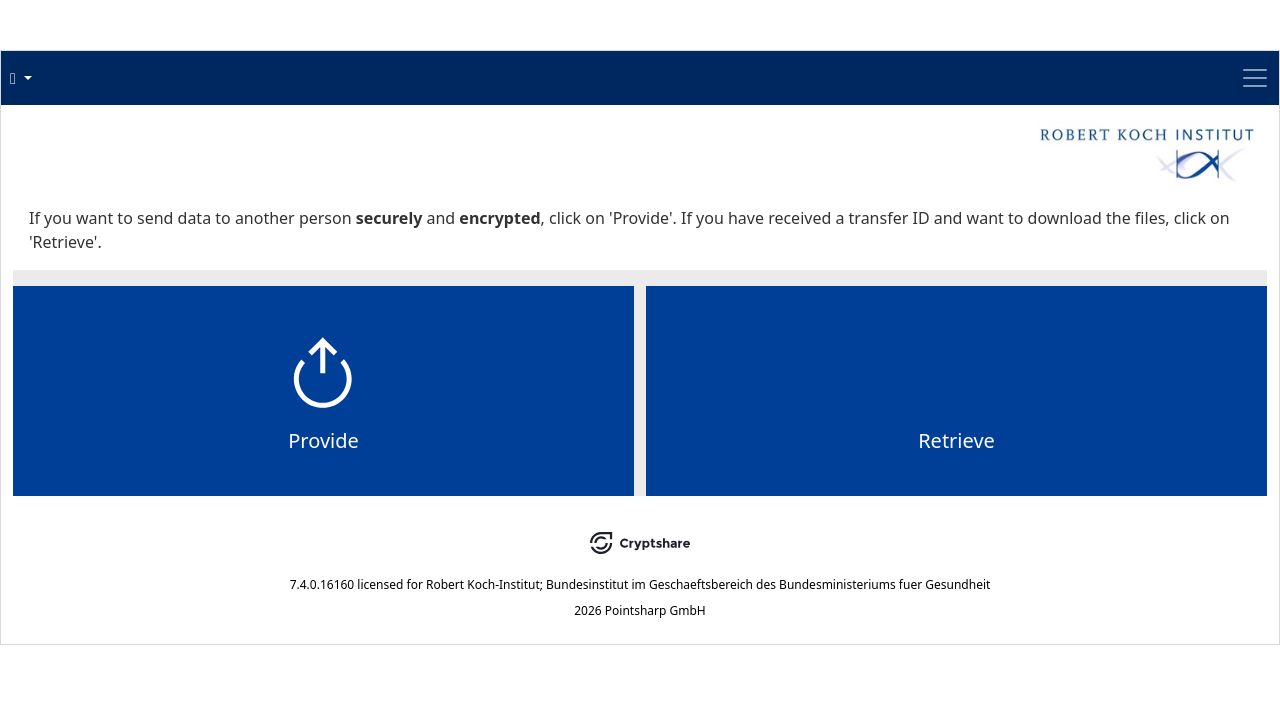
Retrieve (786, 480)
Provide (494, 480)
